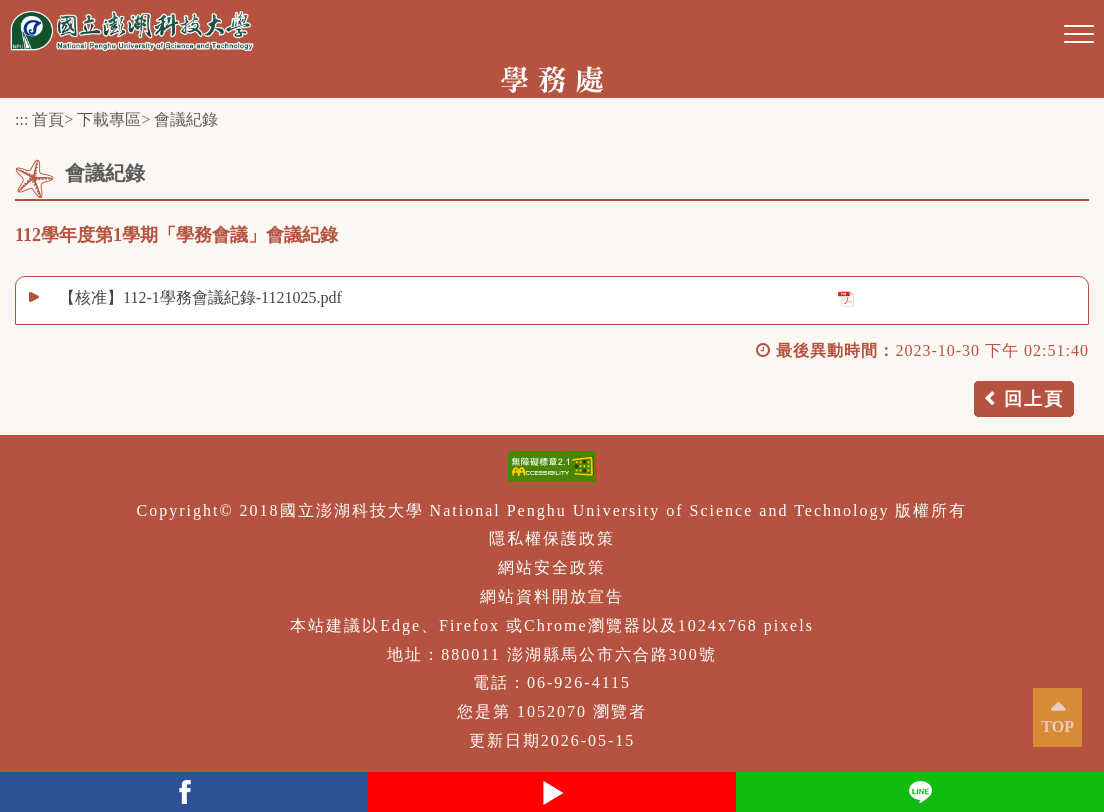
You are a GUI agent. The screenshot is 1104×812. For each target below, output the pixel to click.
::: (21, 119)
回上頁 (1034, 399)
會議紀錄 (186, 119)
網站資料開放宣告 (552, 596)
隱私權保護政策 (552, 538)
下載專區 (109, 119)
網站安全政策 (552, 567)
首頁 (48, 119)
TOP (1057, 726)
